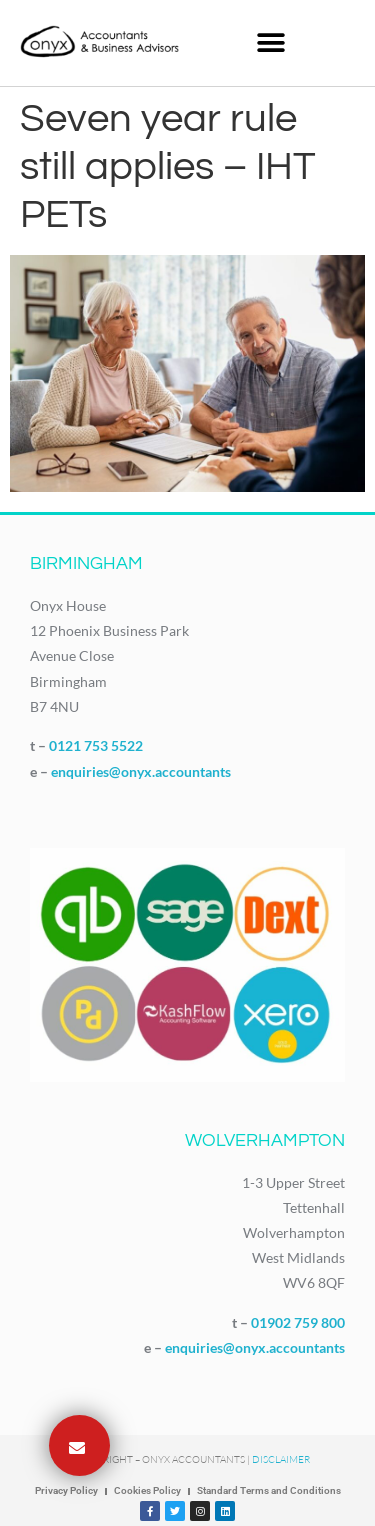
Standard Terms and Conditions (269, 1490)
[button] (271, 42)
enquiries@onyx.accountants (141, 771)
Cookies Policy (147, 1490)
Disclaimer (281, 1459)
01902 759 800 (298, 1322)
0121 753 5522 (96, 745)
